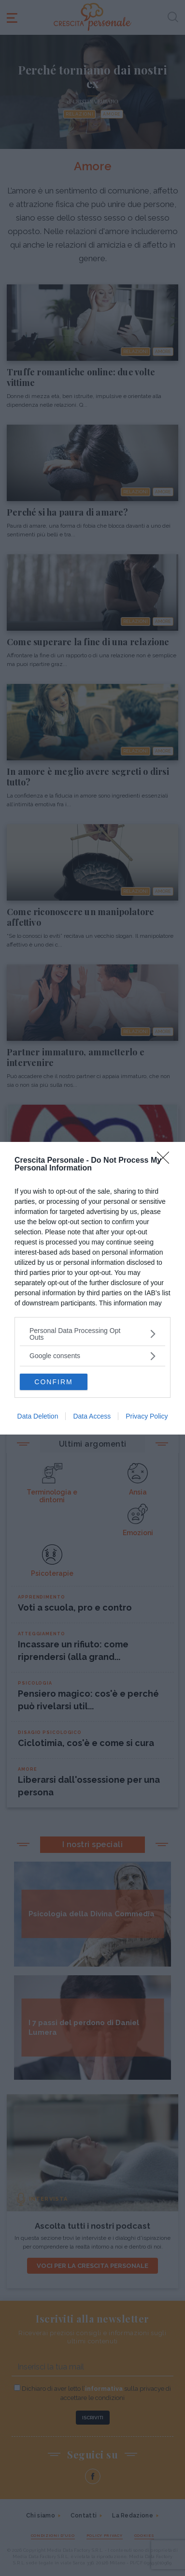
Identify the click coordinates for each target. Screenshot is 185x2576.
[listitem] (92, 1334)
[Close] (166, 1161)
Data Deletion (37, 1416)
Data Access (92, 1416)
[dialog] (92, 1288)
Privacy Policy (147, 1416)
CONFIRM (53, 1381)
